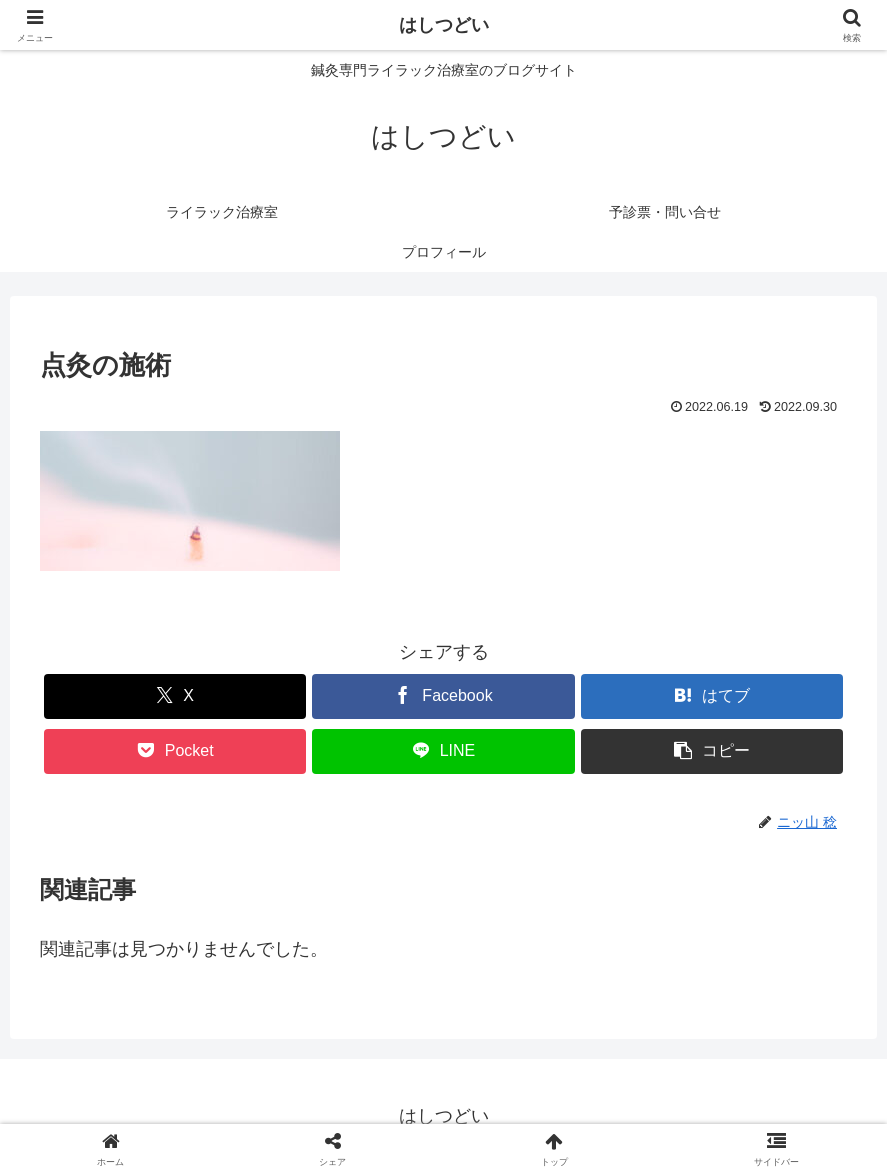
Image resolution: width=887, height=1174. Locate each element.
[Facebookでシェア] (443, 696)
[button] (712, 751)
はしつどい (444, 25)
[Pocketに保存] (175, 751)
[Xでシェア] (175, 696)
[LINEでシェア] (443, 751)
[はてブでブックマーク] (712, 696)
